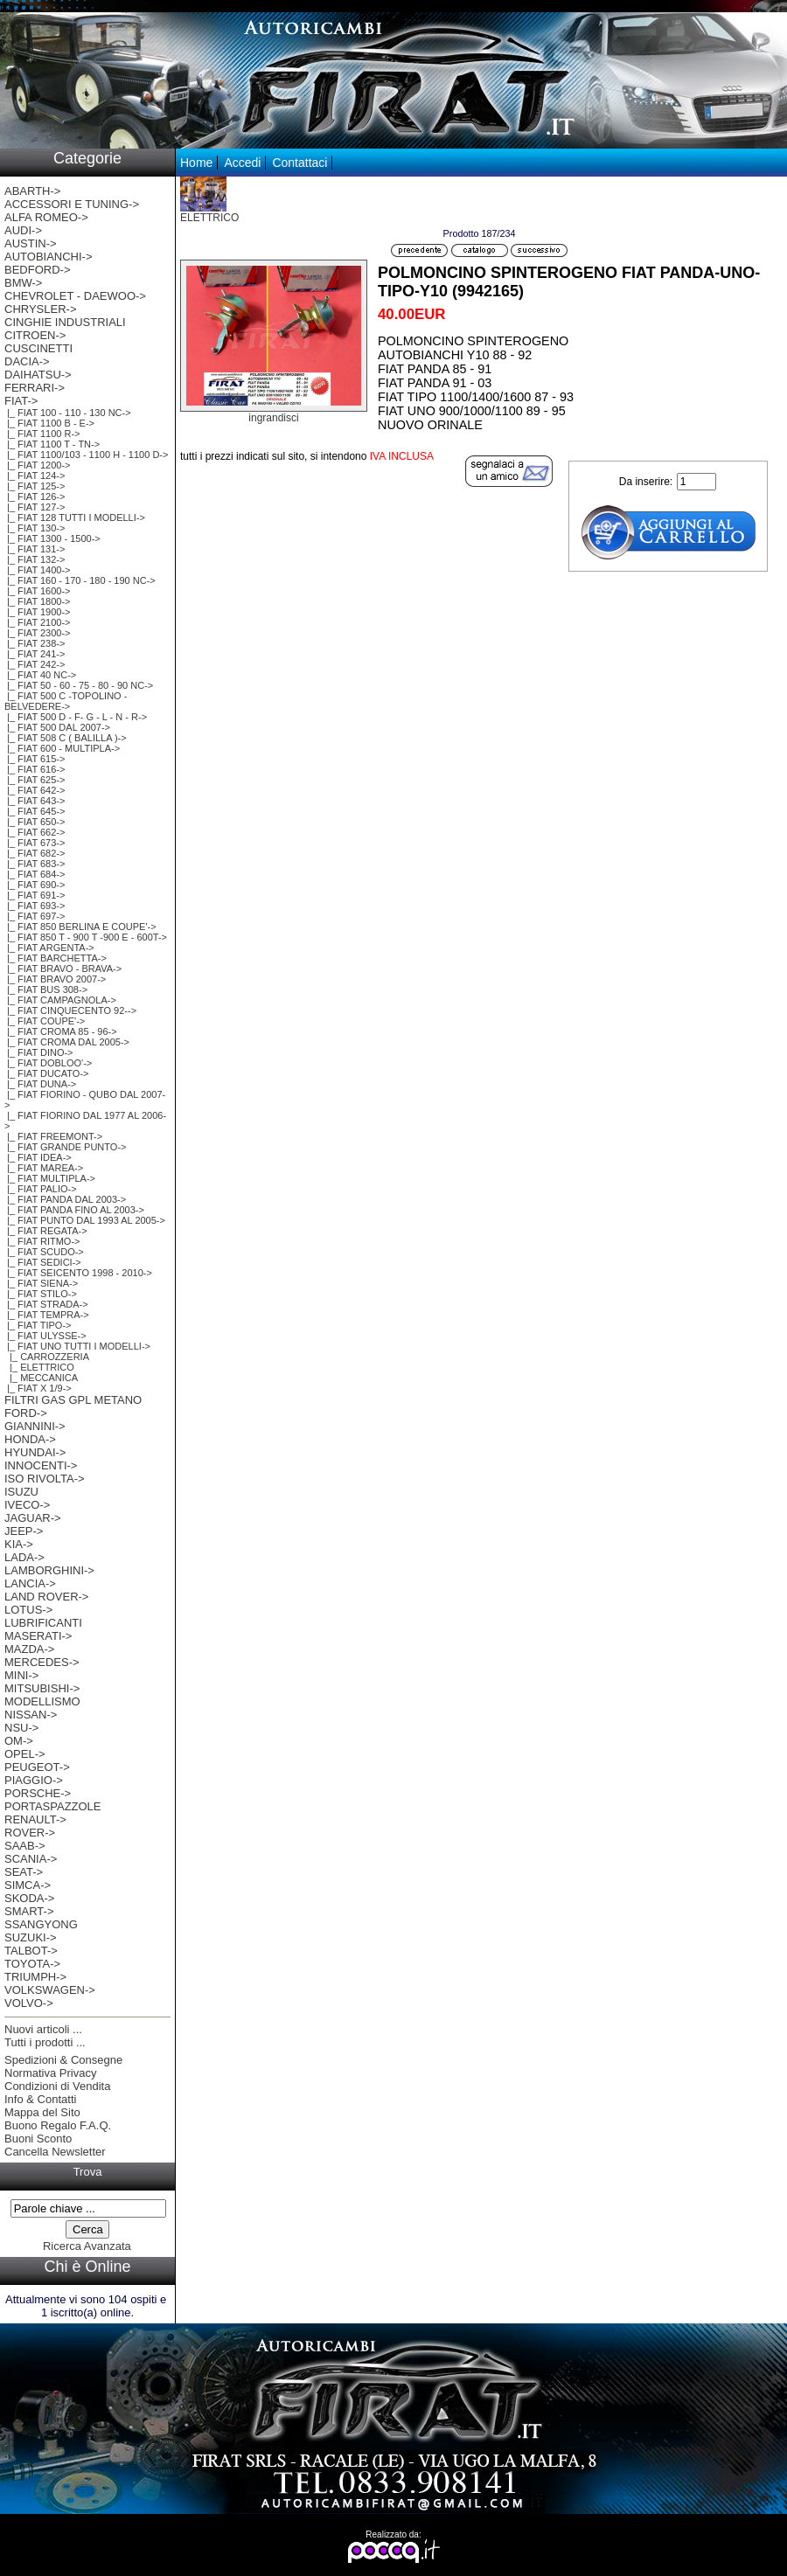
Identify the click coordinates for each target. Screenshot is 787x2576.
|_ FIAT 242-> (34, 664)
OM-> (18, 1740)
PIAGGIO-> (33, 1780)
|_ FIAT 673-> (34, 842)
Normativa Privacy (50, 2073)
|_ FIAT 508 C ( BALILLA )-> (65, 738)
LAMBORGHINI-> (49, 1570)
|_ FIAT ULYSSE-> (45, 1335)
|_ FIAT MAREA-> (43, 1168)
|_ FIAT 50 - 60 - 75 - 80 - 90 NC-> (78, 685)
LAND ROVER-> (46, 1596)
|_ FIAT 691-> (34, 895)
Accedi (242, 163)
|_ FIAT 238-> (34, 643)
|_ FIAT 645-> (34, 811)
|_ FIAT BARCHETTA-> (55, 958)
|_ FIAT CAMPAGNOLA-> (60, 1000)
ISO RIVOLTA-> (44, 1478)
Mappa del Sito (42, 2112)
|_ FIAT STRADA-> (46, 1304)
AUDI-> (23, 230)
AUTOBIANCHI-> (48, 256)
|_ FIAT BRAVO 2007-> (55, 979)
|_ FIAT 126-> (34, 496)
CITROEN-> (35, 335)
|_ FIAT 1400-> (37, 570)
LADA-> (24, 1557)
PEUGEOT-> (37, 1767)
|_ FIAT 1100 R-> (42, 433)
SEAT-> (23, 1871)
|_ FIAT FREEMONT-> (53, 1136)
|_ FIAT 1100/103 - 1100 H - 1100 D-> (86, 454)
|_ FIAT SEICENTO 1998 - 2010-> (78, 1272)
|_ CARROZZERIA (46, 1356)
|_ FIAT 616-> (34, 769)
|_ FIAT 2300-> (37, 633)
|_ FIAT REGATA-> (45, 1231)
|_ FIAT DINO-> (38, 1052)
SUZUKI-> (30, 1937)
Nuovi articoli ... (43, 2029)
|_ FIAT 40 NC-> (40, 675)
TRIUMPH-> (35, 1976)
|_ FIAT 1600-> (37, 591)
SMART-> (28, 1911)
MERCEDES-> (42, 1662)
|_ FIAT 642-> (34, 790)
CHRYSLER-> (40, 309)
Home (196, 163)
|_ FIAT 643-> (34, 800)
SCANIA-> (30, 1858)
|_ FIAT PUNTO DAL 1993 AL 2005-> (84, 1220)
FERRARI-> (34, 387)
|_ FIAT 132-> (34, 559)
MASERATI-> (38, 1635)
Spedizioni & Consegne (63, 2059)
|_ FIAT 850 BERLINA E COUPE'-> (80, 926)
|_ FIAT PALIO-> (40, 1189)
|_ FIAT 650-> (34, 821)
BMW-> (23, 282)
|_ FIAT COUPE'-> (44, 1021)
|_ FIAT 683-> (34, 863)
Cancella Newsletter (55, 2151)
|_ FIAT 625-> (34, 779)
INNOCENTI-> (40, 1465)
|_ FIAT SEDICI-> (42, 1262)
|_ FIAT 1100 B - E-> (49, 423)
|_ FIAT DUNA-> (40, 1084)
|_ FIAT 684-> (34, 874)
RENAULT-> (35, 1819)
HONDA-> (30, 1439)
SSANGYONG (41, 1924)
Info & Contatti (40, 2099)
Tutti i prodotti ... (45, 2042)
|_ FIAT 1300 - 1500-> (52, 538)
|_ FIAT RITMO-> (42, 1241)
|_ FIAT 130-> (34, 528)
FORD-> (25, 1413)
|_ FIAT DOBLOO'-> (48, 1063)
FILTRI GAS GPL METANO (73, 1399)
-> (21, 400)
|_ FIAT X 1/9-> (38, 1388)
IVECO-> (27, 1504)
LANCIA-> (30, 1583)
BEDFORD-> (37, 269)
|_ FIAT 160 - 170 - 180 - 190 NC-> (80, 580)
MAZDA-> (29, 1649)
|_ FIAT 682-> (34, 853)
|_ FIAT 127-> (34, 507)
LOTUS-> (28, 1609)
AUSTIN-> (30, 243)
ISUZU (21, 1491)
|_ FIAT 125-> (34, 486)
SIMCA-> (27, 1885)
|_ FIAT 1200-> (37, 465)
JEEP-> (23, 1531)
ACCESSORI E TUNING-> (71, 204)
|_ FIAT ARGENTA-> (49, 947)
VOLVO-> (28, 2003)
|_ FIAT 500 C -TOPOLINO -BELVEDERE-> (65, 701)
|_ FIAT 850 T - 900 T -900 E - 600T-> (85, 937)
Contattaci (299, 163)
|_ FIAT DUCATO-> (46, 1073)
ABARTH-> (32, 191)
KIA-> (18, 1544)
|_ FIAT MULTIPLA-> (49, 1178)
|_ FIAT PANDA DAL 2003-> (65, 1199)
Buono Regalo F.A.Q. (57, 2125)
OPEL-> (24, 1753)
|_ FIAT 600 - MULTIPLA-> (62, 748)
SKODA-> (29, 1898)
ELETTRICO (209, 213)
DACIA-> (27, 361)
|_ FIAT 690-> (34, 884)
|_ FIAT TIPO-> (38, 1325)
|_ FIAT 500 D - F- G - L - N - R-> (75, 717)
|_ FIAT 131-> (34, 549)
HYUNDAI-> (35, 1452)
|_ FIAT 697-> (34, 916)
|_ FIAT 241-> (34, 654)
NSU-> (21, 1727)
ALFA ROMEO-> (46, 217)
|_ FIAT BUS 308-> (45, 989)
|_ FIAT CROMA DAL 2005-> (66, 1042)
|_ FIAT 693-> (34, 905)
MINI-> (21, 1675)
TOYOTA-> (32, 1963)
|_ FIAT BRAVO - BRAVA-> (63, 968)
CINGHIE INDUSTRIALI (65, 322)
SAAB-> (24, 1845)
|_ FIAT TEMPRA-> (46, 1314)
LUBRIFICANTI (43, 1622)
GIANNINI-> (35, 1426)
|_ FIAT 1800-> (37, 601)
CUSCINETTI (38, 348)
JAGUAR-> (32, 1517)
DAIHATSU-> (38, 374)
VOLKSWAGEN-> (49, 1989)
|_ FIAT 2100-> (37, 622)
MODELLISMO (42, 1701)
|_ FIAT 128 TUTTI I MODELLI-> (74, 517)
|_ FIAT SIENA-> (41, 1283)
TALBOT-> (31, 1950)
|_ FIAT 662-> (34, 832)
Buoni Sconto (38, 2138)
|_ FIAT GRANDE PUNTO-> (65, 1147)
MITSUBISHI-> (42, 1688)
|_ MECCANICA (41, 1377)
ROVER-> (29, 1832)
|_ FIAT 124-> (34, 475)
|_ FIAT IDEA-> (38, 1157)
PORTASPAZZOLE (52, 1806)
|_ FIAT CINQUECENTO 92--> (70, 1010)
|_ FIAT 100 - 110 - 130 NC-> (67, 412)
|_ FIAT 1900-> (37, 612)
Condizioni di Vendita (57, 2086)
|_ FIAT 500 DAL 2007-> (57, 727)
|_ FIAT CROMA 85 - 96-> (60, 1031)
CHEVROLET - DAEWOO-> (75, 295)
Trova (87, 2171)
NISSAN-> (30, 1714)
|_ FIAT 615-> (34, 758)
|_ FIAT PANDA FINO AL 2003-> (74, 1210)
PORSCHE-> (37, 1793)
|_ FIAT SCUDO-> (44, 1251)
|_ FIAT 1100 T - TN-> (52, 444)
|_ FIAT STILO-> (40, 1293)
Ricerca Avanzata (87, 2246)
